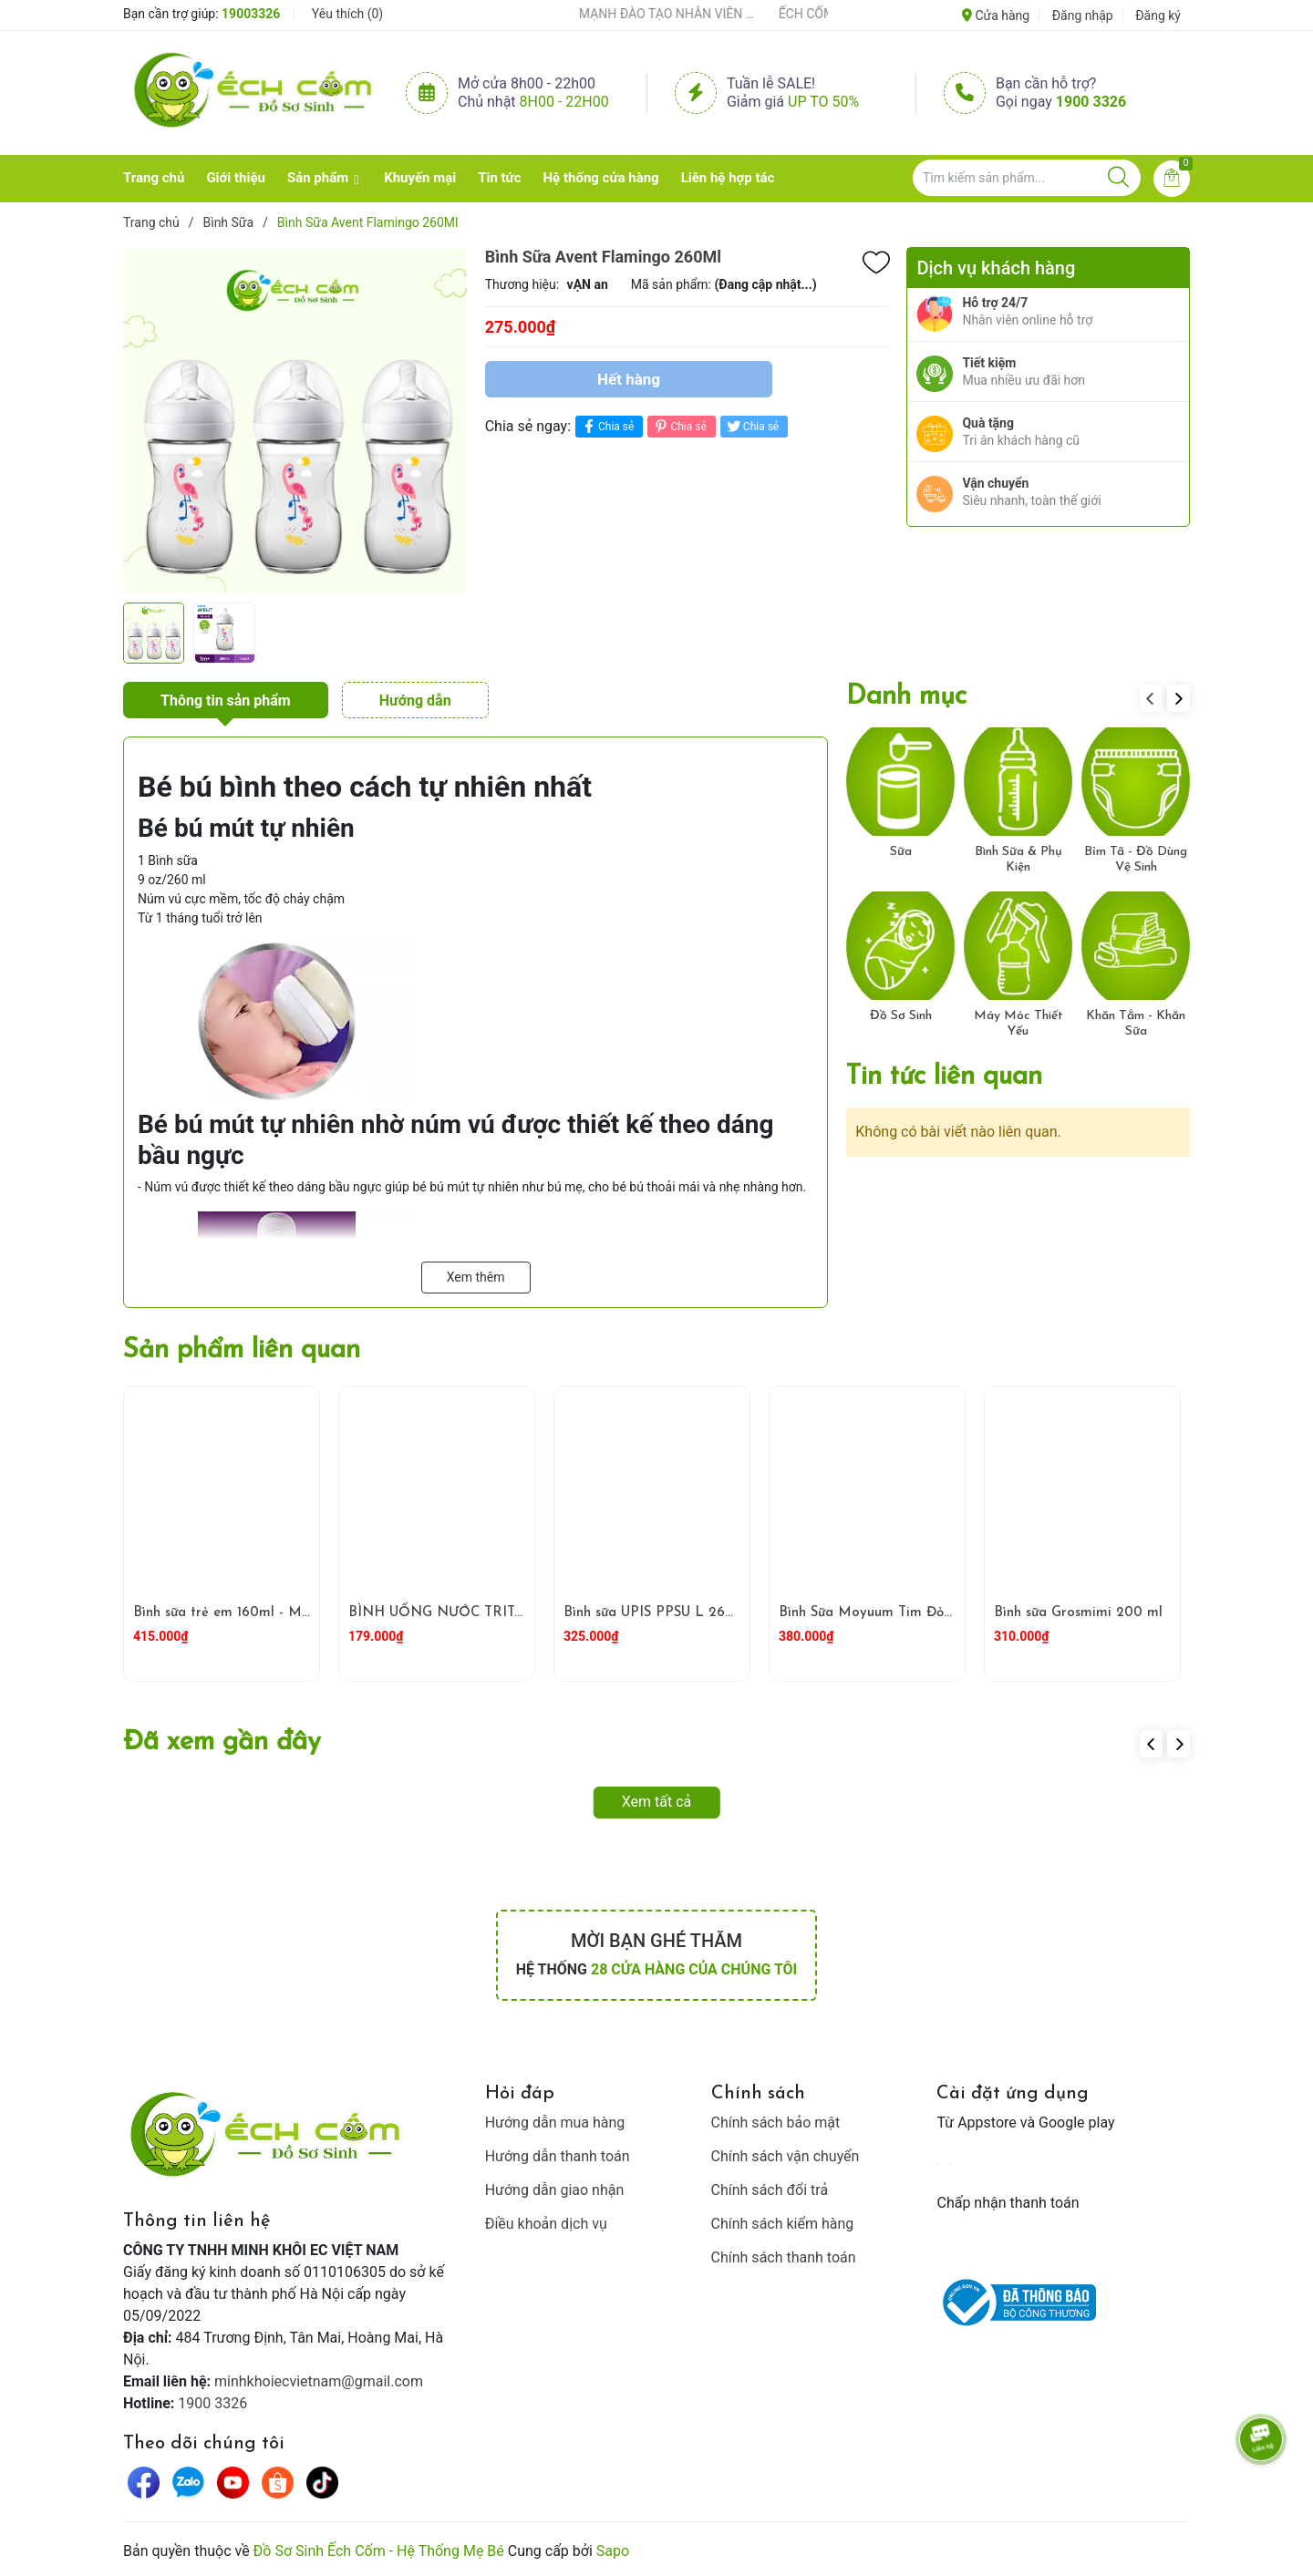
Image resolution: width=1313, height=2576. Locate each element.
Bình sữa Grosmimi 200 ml (1078, 1613)
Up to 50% (823, 101)
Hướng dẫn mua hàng (555, 2122)
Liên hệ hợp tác (728, 178)
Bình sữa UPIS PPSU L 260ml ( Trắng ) (687, 1613)
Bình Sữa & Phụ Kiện (1018, 859)
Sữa (901, 852)
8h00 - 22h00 (564, 101)
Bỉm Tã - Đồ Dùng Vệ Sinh (1135, 859)
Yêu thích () (347, 13)
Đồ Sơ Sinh (901, 1016)
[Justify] (1118, 178)
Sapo (612, 2551)
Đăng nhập (1082, 15)
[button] (1178, 698)
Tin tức (499, 178)
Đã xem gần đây (222, 1742)
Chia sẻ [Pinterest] (679, 426)
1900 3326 (1091, 101)
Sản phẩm (317, 178)
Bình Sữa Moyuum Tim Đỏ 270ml (883, 1613)
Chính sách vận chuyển (785, 2156)
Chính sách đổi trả (770, 2190)
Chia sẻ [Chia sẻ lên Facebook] (607, 426)
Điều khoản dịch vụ (546, 2223)
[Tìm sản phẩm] (1027, 178)
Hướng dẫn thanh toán (557, 2156)
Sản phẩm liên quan (241, 1350)
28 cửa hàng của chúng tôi (694, 1969)
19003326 (251, 13)
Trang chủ (153, 178)
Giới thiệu (235, 178)
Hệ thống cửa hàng (601, 178)
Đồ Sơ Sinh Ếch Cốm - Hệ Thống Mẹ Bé (378, 2551)
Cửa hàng (995, 15)
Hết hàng (628, 379)
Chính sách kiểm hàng (782, 2223)
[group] (295, 420)
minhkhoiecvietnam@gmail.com (318, 2381)
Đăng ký (1158, 15)
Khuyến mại (420, 178)
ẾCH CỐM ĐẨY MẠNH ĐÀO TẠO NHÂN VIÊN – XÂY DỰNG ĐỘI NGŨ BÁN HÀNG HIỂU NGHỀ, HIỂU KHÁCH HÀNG (647, 13)
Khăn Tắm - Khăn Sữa (1135, 1023)
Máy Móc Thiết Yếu (1018, 1023)
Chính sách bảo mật (776, 2122)
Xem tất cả (657, 1801)
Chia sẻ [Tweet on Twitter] (752, 426)
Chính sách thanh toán (783, 2257)
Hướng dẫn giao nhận (555, 2190)
